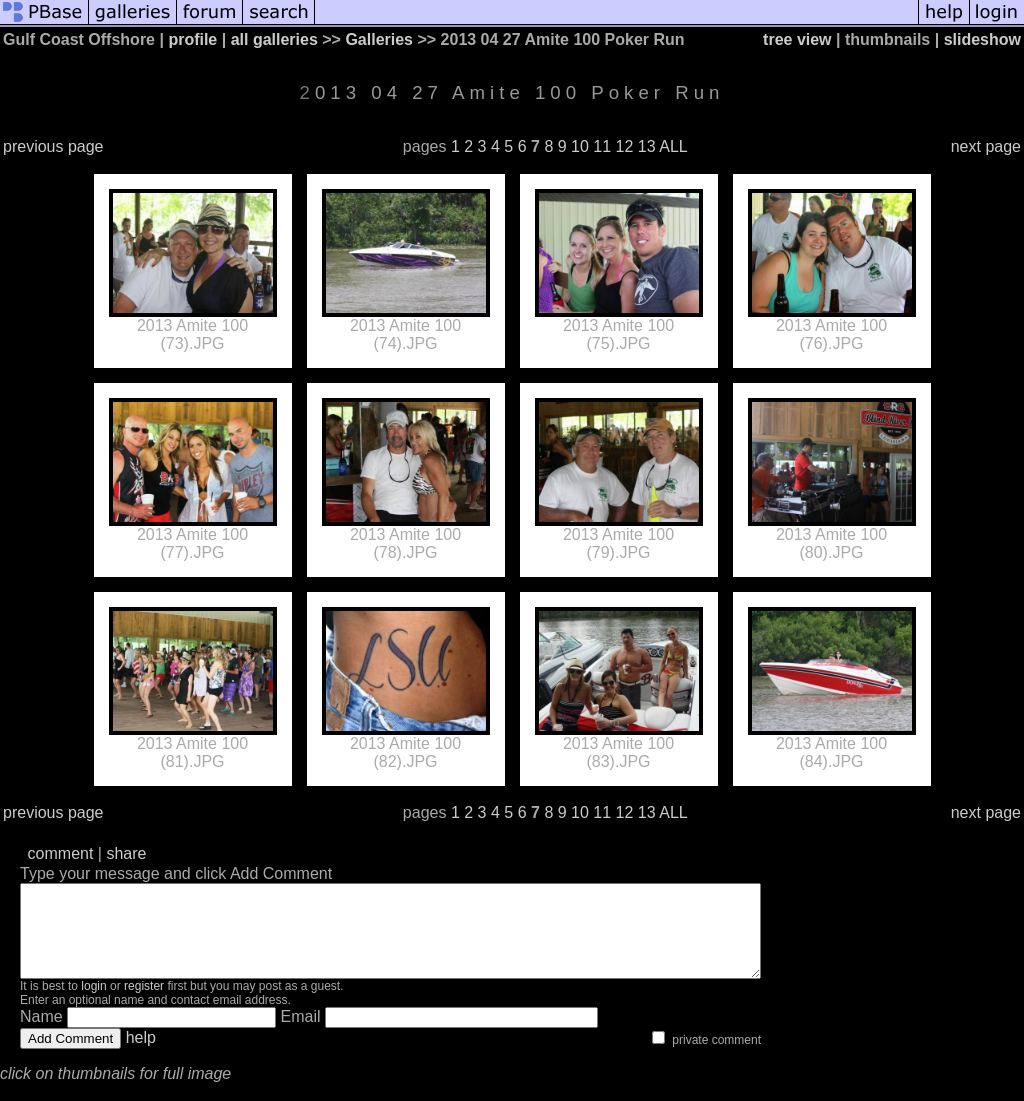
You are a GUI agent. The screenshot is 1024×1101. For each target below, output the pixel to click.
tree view (797, 39)
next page (986, 146)
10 (580, 146)
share (126, 853)
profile (192, 39)
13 (647, 146)
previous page (53, 146)
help (141, 1055)
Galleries (379, 39)
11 (602, 146)
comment (61, 853)
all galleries (274, 39)
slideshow (982, 39)
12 (625, 146)
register (144, 1004)
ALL (673, 146)
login (93, 1004)
